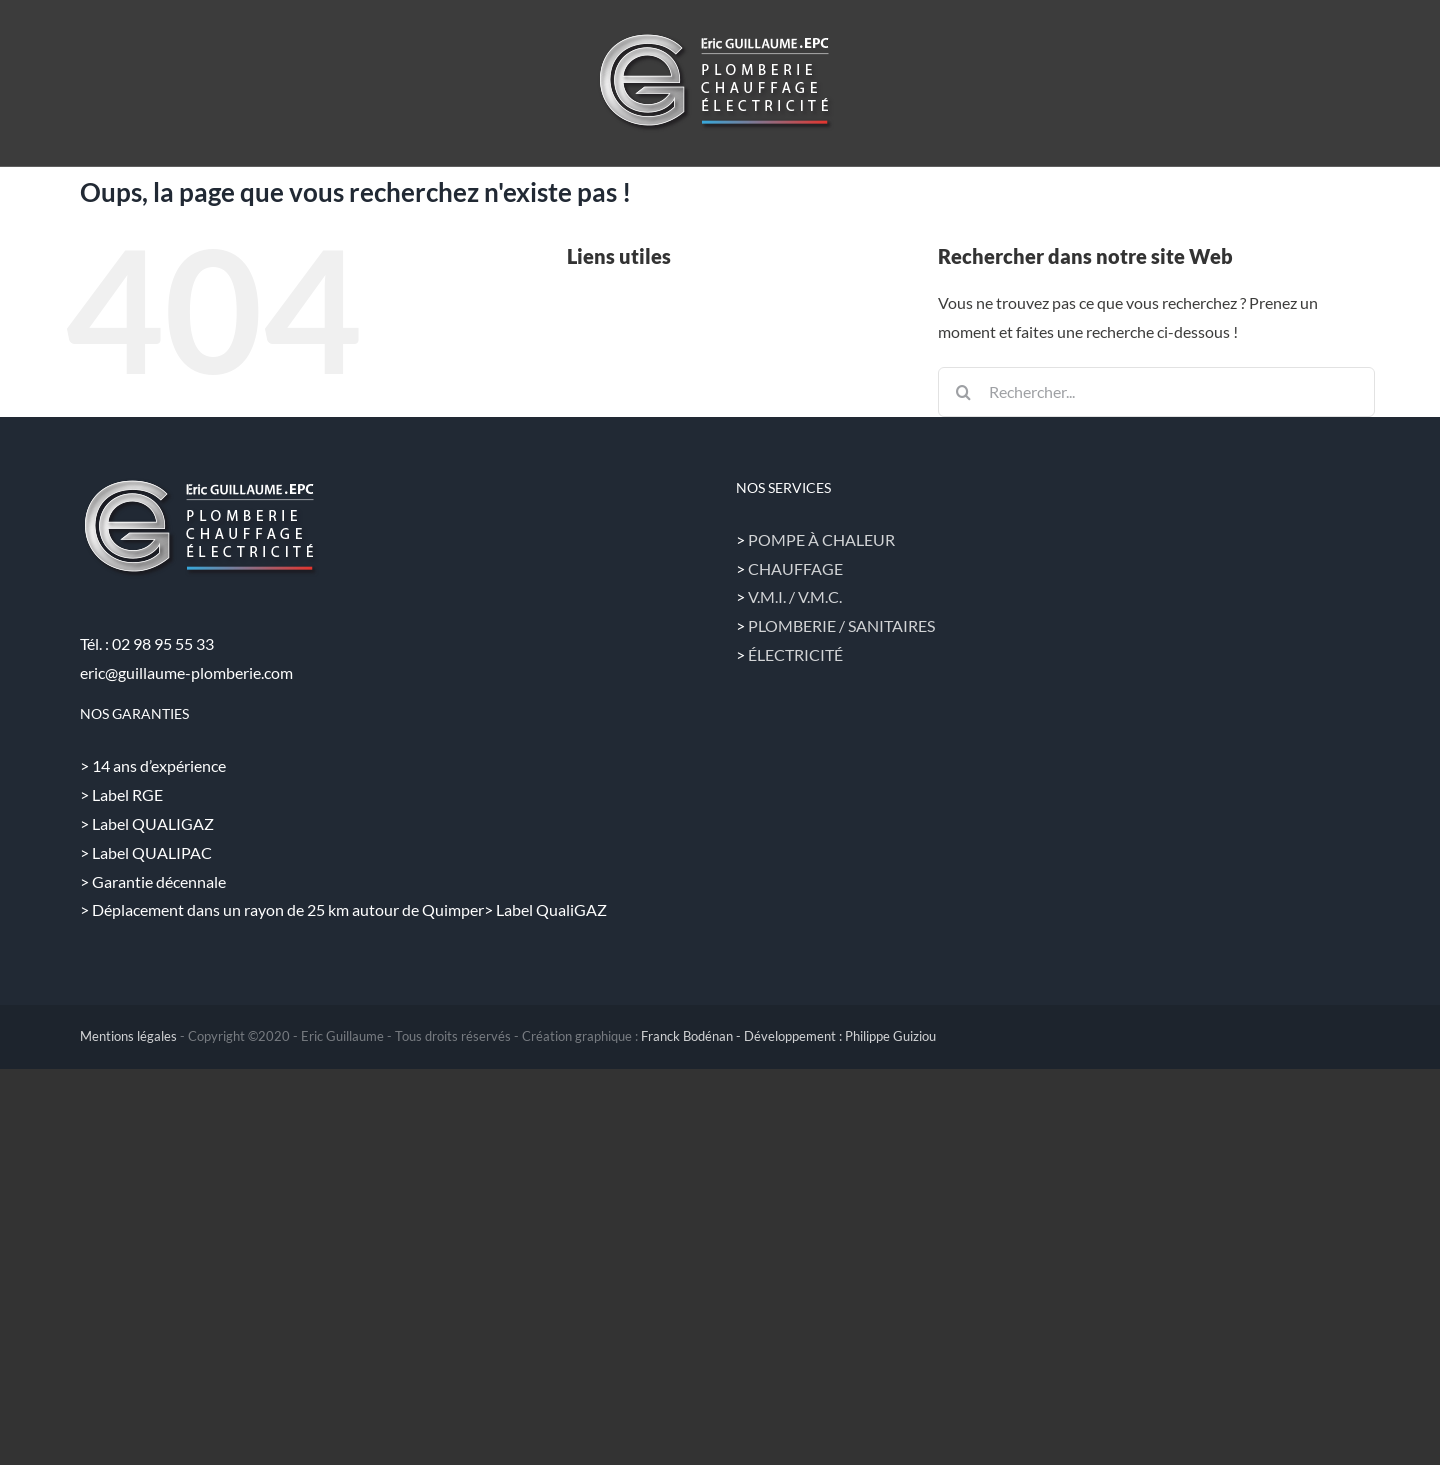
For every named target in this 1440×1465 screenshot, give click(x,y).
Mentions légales (128, 1036)
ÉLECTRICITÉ (795, 654)
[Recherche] (963, 392)
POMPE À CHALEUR (821, 539)
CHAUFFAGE (795, 568)
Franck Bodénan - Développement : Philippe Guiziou (788, 1036)
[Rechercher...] (1156, 392)
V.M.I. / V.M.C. (795, 596)
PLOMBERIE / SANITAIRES (841, 625)
